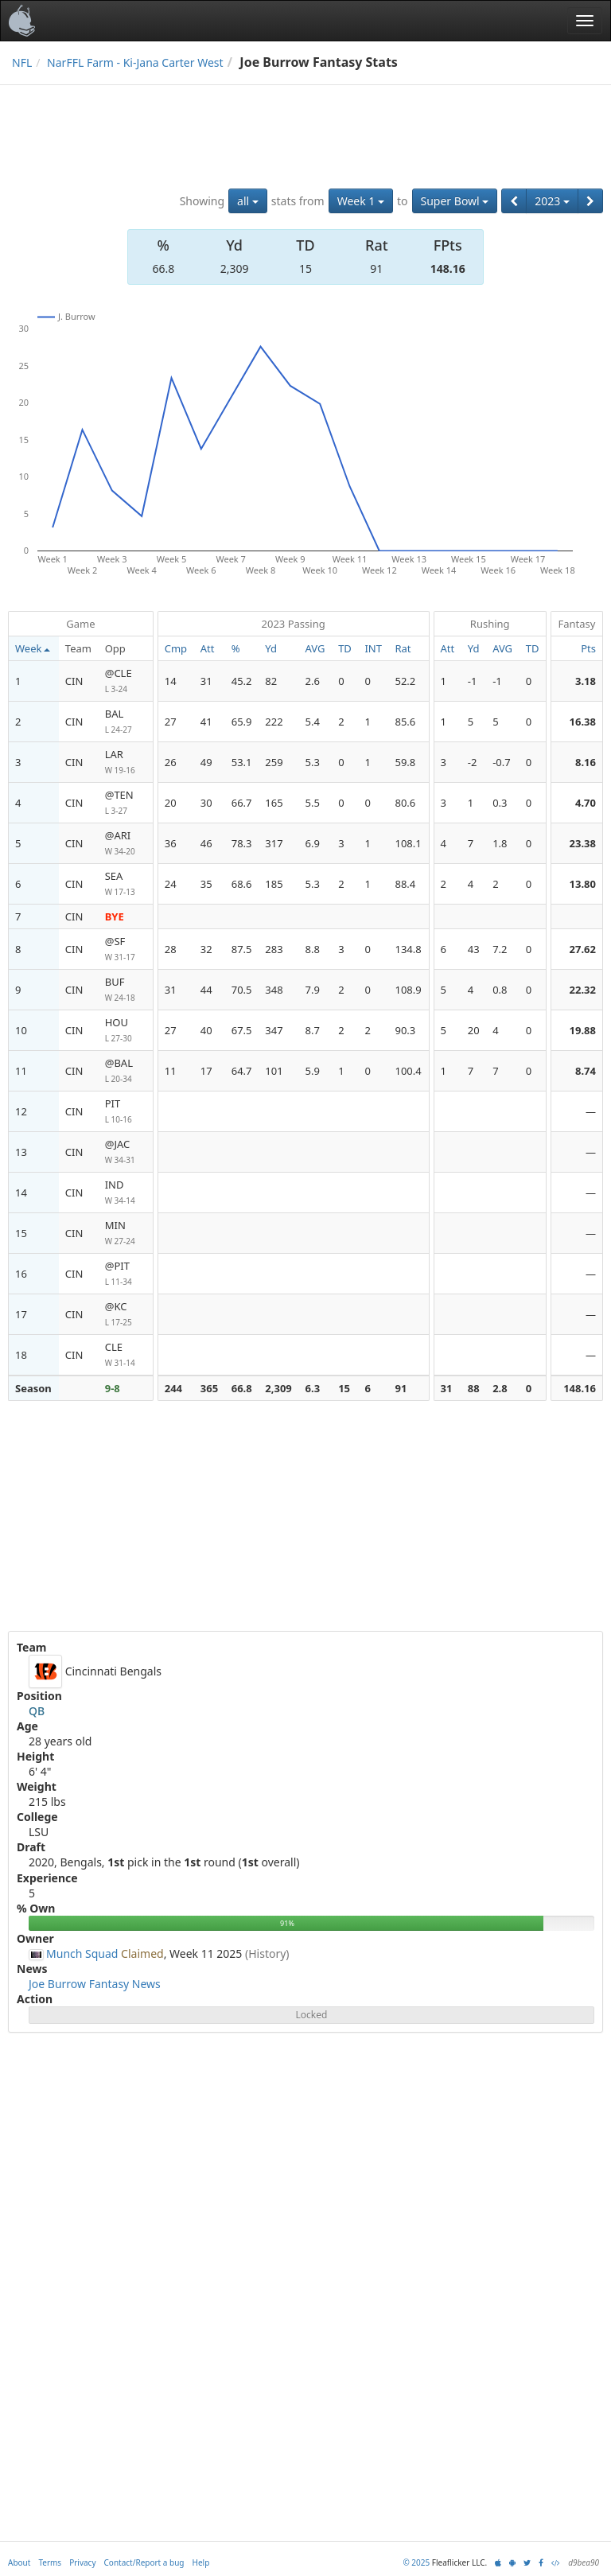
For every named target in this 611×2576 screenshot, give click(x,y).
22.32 (583, 990)
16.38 (583, 721)
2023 (552, 200)
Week (32, 648)
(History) (267, 1953)
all (248, 200)
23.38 (583, 843)
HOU (125, 1030)
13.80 (583, 884)
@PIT (125, 1274)
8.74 (585, 1071)
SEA (125, 884)
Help (201, 2562)
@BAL (125, 1071)
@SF (125, 949)
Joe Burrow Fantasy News (95, 1983)
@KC (125, 1314)
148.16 (447, 268)
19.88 (583, 1030)
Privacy (82, 2562)
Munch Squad (82, 1953)
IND (125, 1192)
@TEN (125, 803)
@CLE (125, 681)
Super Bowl (455, 200)
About (19, 2562)
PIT (125, 1111)
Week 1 (360, 200)
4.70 (585, 803)
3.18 (585, 681)
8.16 (585, 762)
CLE (125, 1355)
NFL (22, 62)
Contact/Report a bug (144, 2562)
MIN (125, 1233)
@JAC (125, 1152)
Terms (49, 2562)
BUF (125, 990)
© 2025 (416, 2562)
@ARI (125, 843)
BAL (125, 721)
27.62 (583, 949)
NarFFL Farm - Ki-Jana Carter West (135, 62)
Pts (588, 648)
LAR (125, 762)
